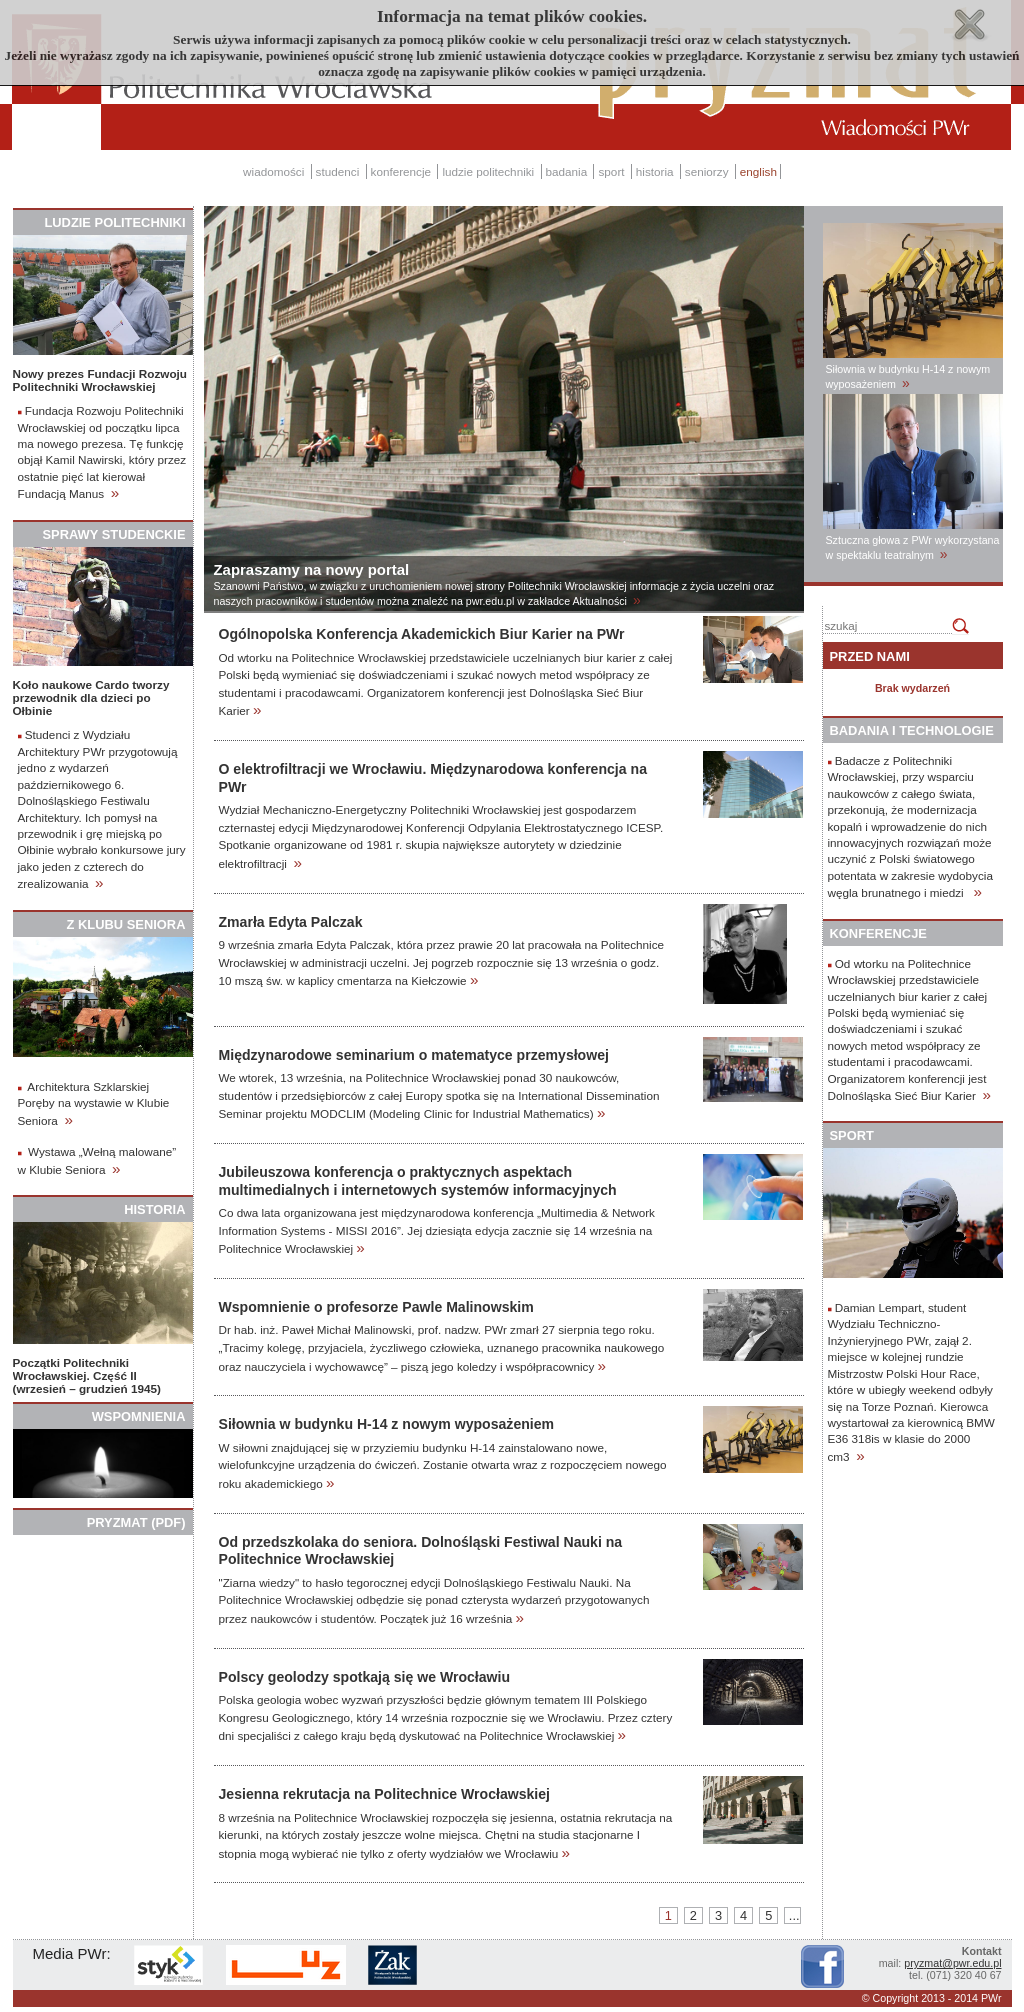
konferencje (401, 171)
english (758, 171)
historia (655, 171)
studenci (338, 171)
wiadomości (273, 171)
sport (611, 171)
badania (567, 171)
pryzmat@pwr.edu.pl (952, 1963)
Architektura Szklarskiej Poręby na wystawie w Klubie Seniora (94, 1103)
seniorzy (707, 171)
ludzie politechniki (488, 171)
